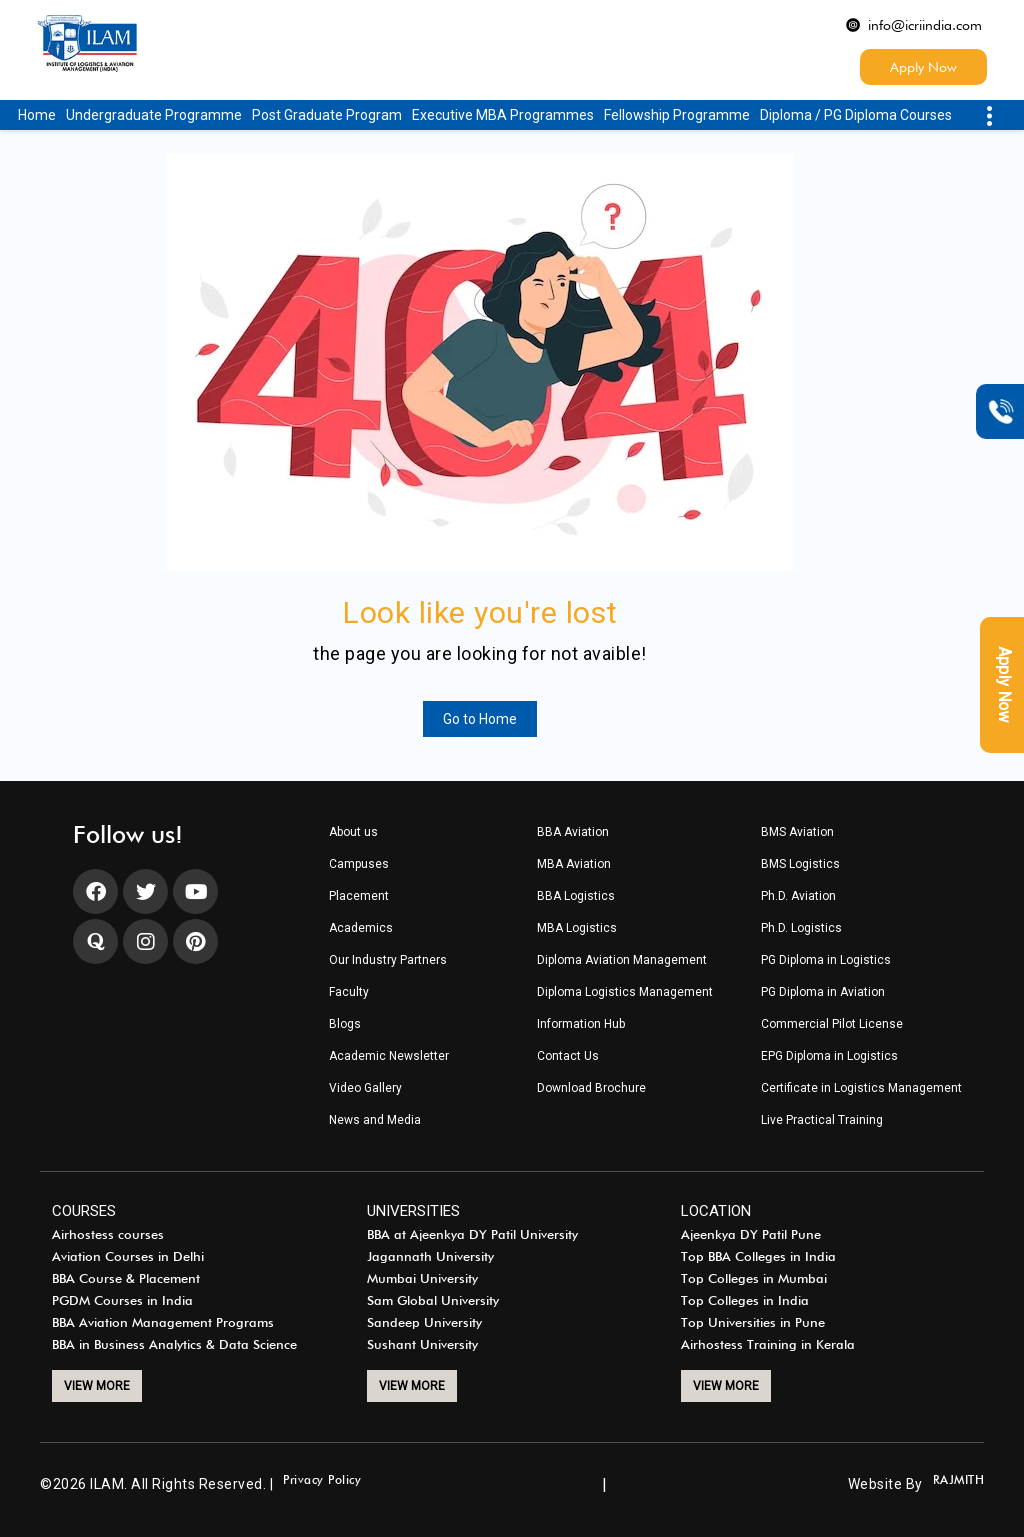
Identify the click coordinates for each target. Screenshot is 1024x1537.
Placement (359, 896)
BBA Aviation (573, 832)
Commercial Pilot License (832, 1024)
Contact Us (568, 1056)
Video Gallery (365, 1088)
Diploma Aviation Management (622, 960)
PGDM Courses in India (122, 1301)
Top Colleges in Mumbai (754, 1279)
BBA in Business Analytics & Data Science (174, 1345)
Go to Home (480, 719)
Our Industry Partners (388, 960)
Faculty (349, 992)
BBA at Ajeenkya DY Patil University (472, 1235)
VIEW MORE (97, 1386)
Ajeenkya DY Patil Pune (751, 1235)
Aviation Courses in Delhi (128, 1257)
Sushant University (422, 1345)
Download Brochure (591, 1088)
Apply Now (923, 67)
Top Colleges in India (745, 1301)
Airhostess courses (108, 1235)
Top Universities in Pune (753, 1323)
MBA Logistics (577, 928)
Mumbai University (422, 1279)
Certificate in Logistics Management (861, 1088)
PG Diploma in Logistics (826, 960)
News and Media (375, 1120)
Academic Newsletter (389, 1056)
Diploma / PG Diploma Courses (856, 115)
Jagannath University (430, 1257)
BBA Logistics (576, 896)
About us (353, 832)
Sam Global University (433, 1301)
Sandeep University (424, 1323)
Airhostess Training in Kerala (768, 1345)
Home (37, 115)
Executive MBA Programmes (503, 115)
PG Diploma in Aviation (823, 992)
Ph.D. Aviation (798, 896)
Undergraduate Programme (154, 115)
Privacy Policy (322, 1480)
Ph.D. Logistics (801, 928)
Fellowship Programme (677, 115)
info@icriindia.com (914, 25)
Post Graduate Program (327, 115)
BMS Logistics (800, 864)
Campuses (359, 864)
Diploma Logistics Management (625, 992)
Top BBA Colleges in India (758, 1257)
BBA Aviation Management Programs (163, 1323)
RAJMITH (959, 1480)
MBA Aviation (574, 864)
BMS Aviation (797, 832)
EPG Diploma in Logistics (829, 1056)
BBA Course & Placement (126, 1279)
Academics (361, 928)
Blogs (345, 1024)
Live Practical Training (822, 1120)
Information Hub (581, 1024)
